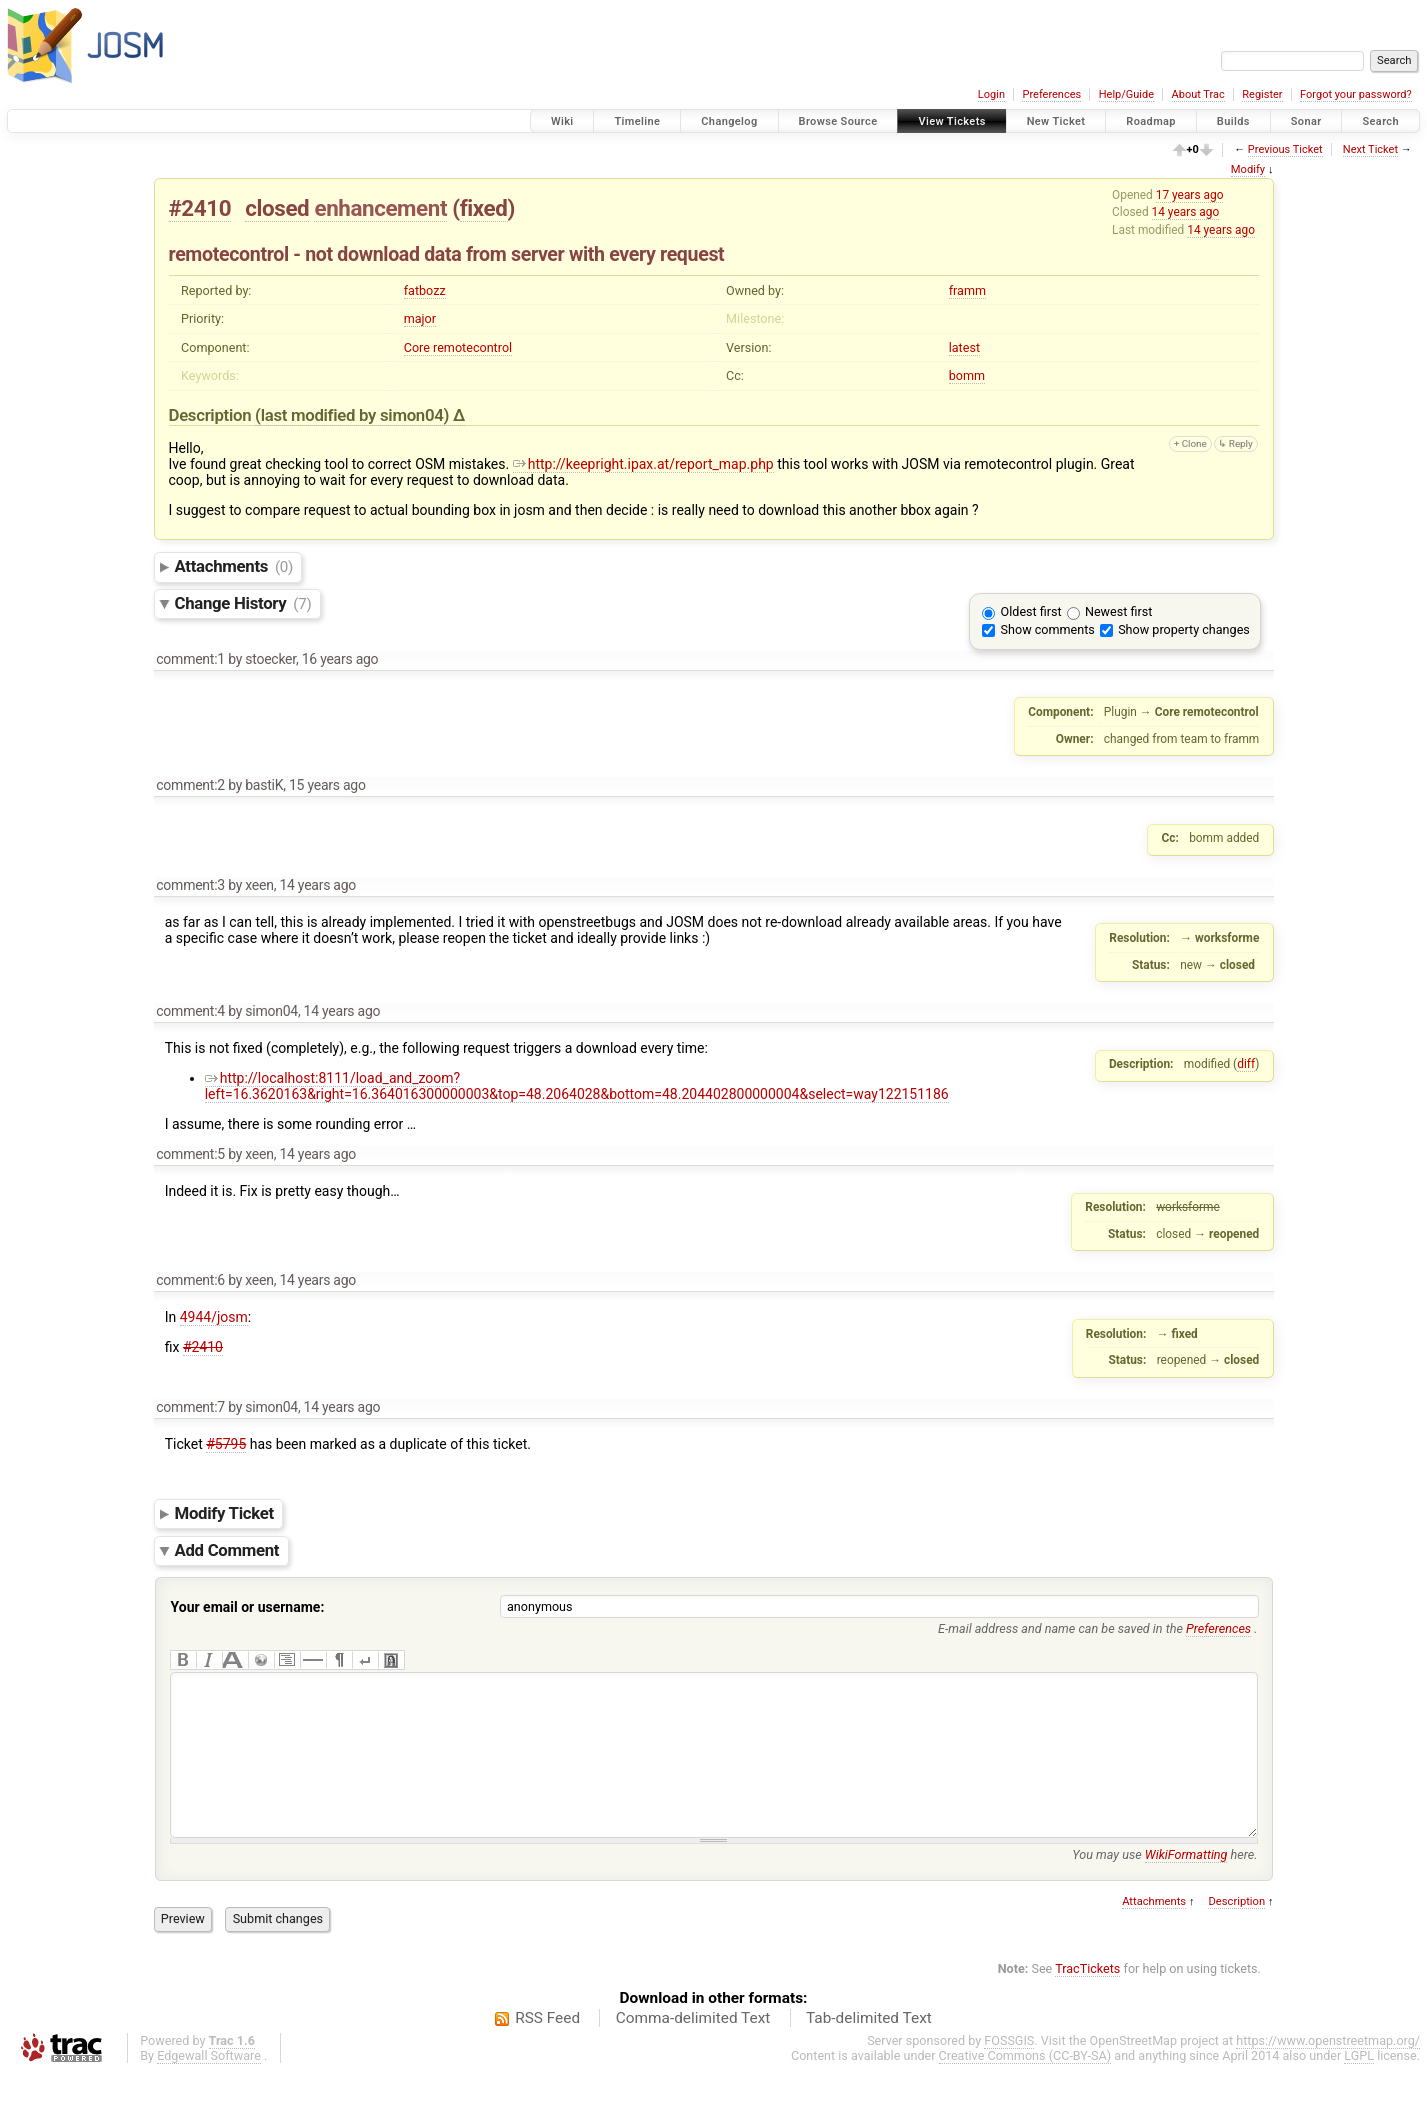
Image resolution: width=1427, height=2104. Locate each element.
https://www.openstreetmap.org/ (1328, 2070)
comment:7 (190, 1407)
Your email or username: (248, 1607)
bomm (967, 375)
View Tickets (951, 121)
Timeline (637, 121)
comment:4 (190, 1011)
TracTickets (1087, 1998)
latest (964, 347)
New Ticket (1056, 121)
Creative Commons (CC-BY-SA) (1025, 2085)
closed (277, 208)
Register (1262, 94)
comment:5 (190, 1154)
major (420, 318)
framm (967, 290)
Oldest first (1031, 611)
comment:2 (190, 785)
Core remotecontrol (458, 347)
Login (991, 94)
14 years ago (1186, 212)
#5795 (226, 1444)
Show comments (1048, 629)
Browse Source (838, 121)
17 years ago (1190, 195)
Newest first (1118, 611)
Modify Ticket (224, 1513)
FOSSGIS (1009, 2070)
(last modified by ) (354, 415)
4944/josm (214, 1317)
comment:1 (190, 659)
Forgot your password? (1356, 94)
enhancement (380, 208)
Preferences (1051, 94)
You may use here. (1164, 1884)
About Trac (1198, 94)
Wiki (562, 121)
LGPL (1359, 2085)
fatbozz (425, 290)
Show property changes (1184, 629)
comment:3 (190, 885)
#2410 (200, 208)
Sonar (1306, 121)
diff (1246, 1064)
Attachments (234, 566)
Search (1380, 121)
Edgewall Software (209, 2085)
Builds (1233, 121)
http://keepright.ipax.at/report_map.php (643, 464)
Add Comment (227, 1550)
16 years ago (340, 659)
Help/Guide (1126, 94)
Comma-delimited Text (693, 2048)
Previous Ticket (1285, 149)
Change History (243, 603)
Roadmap (1151, 121)
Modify (1248, 169)
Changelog (729, 121)
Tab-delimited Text (869, 2048)
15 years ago (327, 785)
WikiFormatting (1186, 1884)
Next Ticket (1370, 149)
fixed (484, 208)
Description (1236, 1931)
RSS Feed (547, 2048)
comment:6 (190, 1280)
